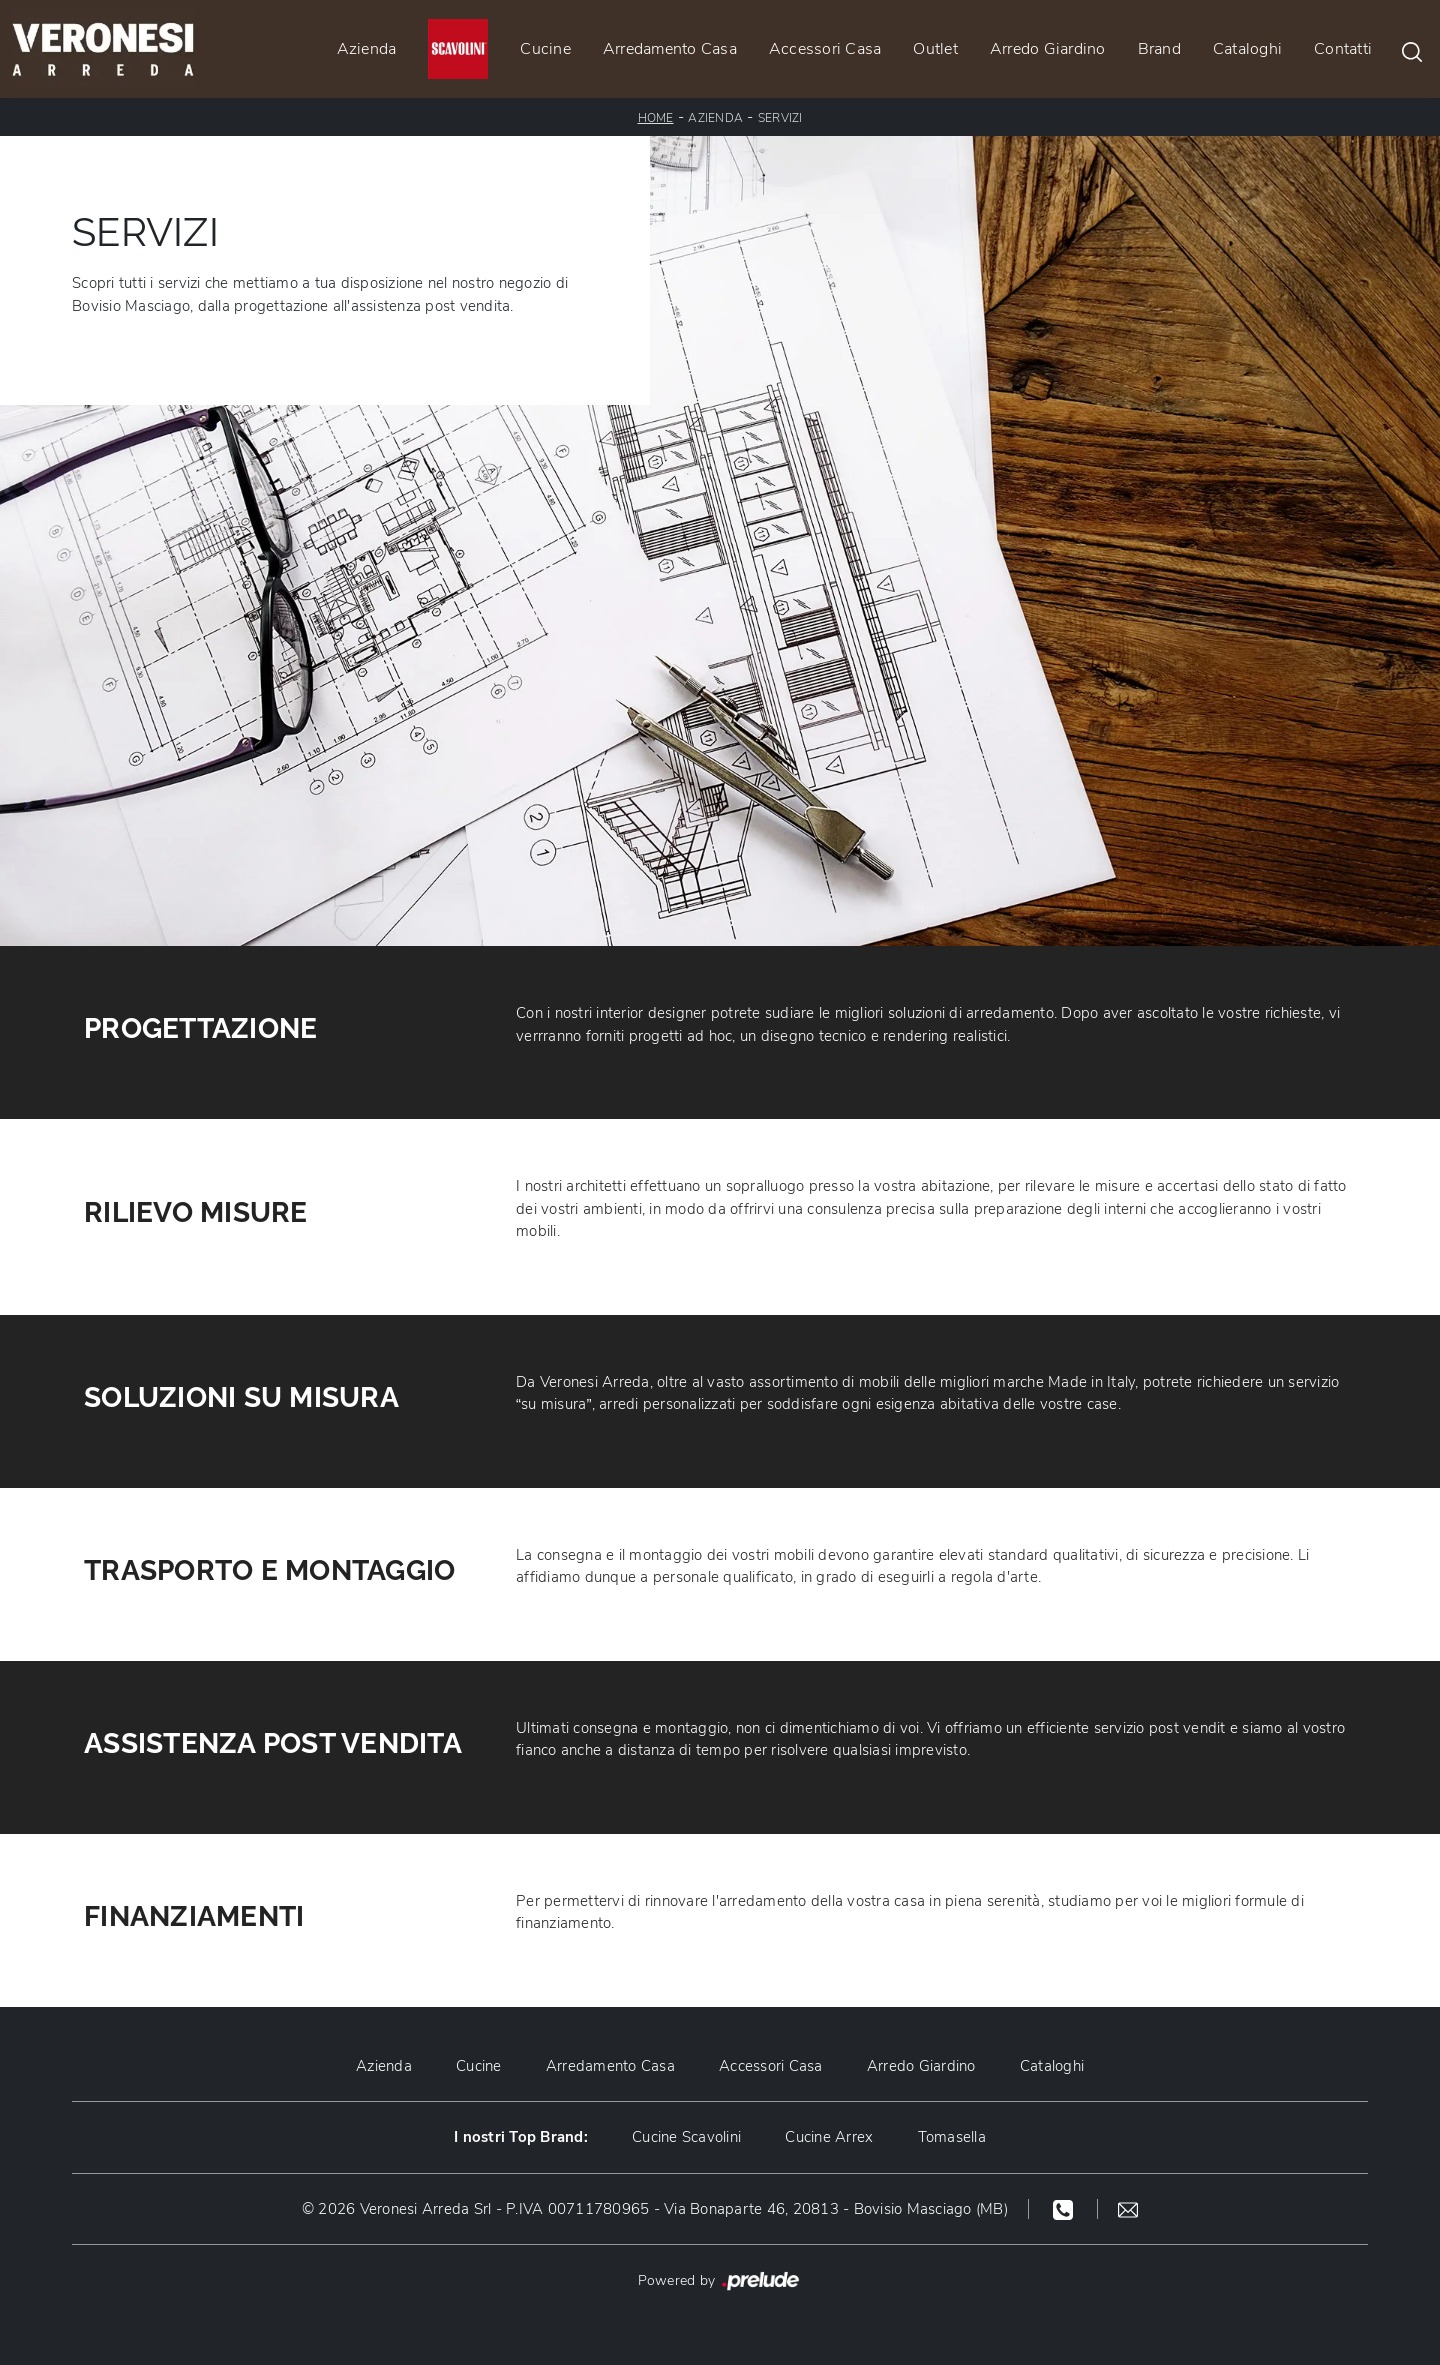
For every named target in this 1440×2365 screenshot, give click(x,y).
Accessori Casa (825, 49)
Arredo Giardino (1048, 49)
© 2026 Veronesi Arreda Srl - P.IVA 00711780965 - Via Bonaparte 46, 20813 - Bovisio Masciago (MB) (655, 2209)
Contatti (1343, 49)
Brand (1159, 49)
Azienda (367, 49)
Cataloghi (1247, 49)
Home (656, 118)
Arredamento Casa (670, 49)
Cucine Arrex (829, 2137)
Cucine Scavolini (686, 2137)
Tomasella (952, 2137)
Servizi (780, 118)
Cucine (545, 49)
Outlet (935, 49)
